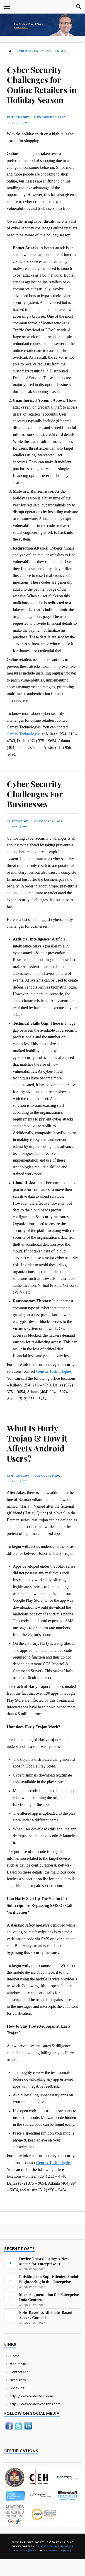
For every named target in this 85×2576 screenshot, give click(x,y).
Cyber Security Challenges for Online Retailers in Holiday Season (42, 84)
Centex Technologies (24, 734)
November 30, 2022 (49, 117)
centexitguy (18, 117)
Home (14, 2356)
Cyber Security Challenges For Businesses (35, 793)
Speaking (17, 2388)
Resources (18, 2379)
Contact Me (19, 2372)
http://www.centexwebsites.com (35, 2404)
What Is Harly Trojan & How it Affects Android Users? (37, 1443)
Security (19, 123)
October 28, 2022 (48, 1475)
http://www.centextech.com (31, 2396)
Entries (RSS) (25, 2550)
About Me (18, 2363)
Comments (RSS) (57, 2550)
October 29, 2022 (48, 821)
